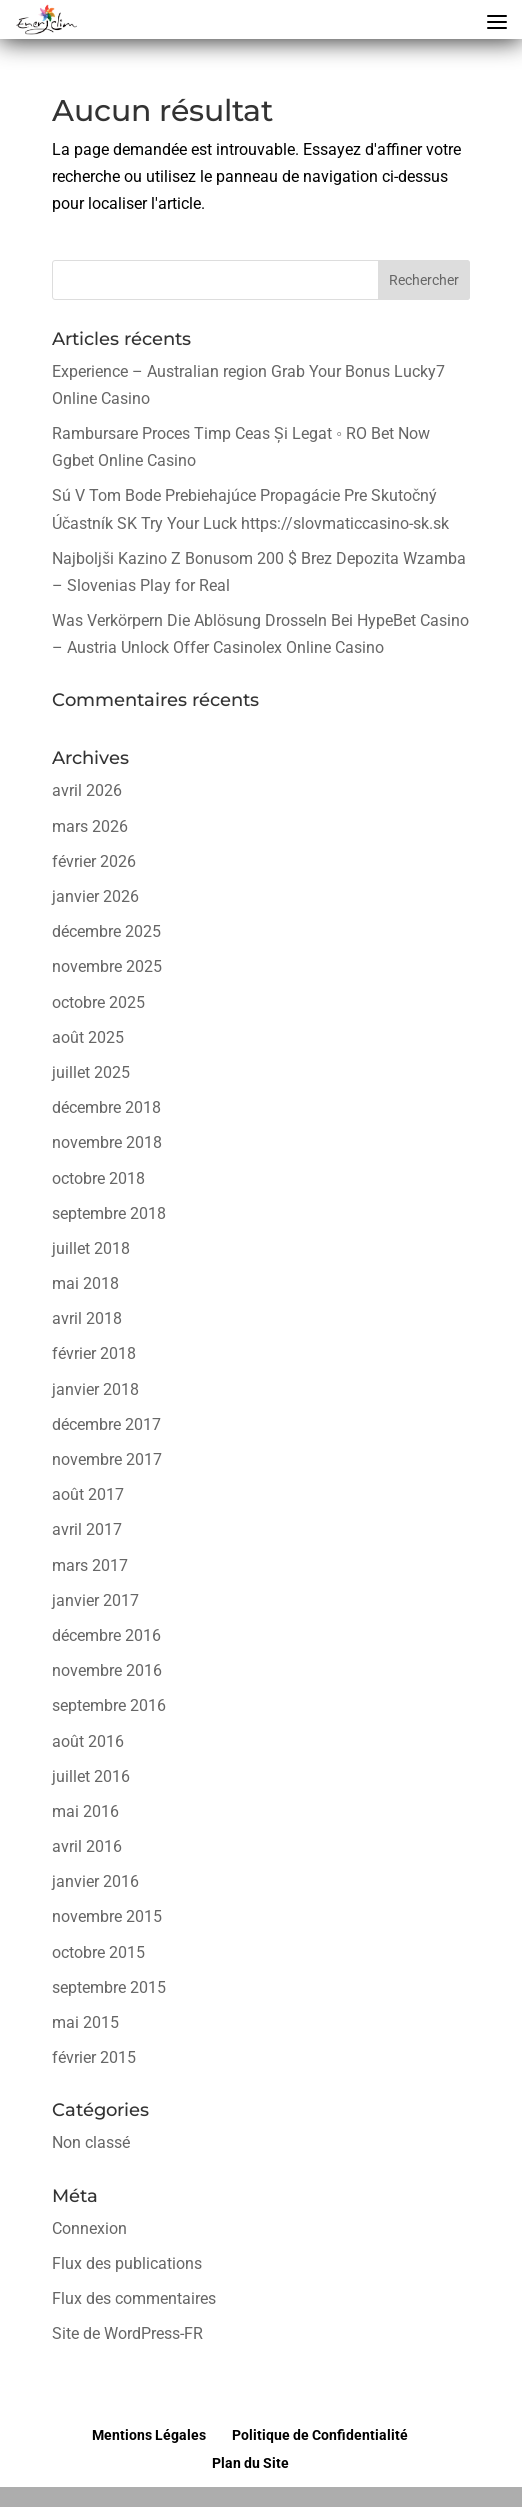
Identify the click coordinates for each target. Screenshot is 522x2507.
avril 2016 (87, 1846)
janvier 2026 (95, 896)
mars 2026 (90, 826)
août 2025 (88, 1037)
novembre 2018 (107, 1142)
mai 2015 (85, 2022)
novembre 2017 (107, 1459)
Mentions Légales (149, 2435)
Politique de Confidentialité (320, 2435)
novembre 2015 (107, 1916)
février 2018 (94, 1353)
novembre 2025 (107, 966)
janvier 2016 (95, 1881)
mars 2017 (90, 1565)
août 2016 (88, 1741)
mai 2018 (85, 1283)
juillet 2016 (91, 1776)
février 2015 (94, 2057)
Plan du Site (250, 2463)
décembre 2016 (106, 1635)
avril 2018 (87, 1318)
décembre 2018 (106, 1107)
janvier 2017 (95, 1600)
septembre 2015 (109, 1987)
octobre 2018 (98, 1178)
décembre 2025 (106, 931)
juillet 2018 (91, 1248)
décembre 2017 (106, 1424)
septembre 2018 (109, 1213)
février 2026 (94, 861)
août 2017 (88, 1494)
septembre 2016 (109, 1705)
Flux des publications (127, 2263)
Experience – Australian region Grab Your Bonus (223, 371)
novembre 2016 (107, 1670)
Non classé (91, 2142)
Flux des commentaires (134, 2298)
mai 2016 (85, 1811)
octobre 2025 (98, 1002)
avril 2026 (87, 790)
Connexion (89, 2228)
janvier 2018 (95, 1389)
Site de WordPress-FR (127, 2333)
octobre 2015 (98, 1952)
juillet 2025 (91, 1072)
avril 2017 (87, 1529)
